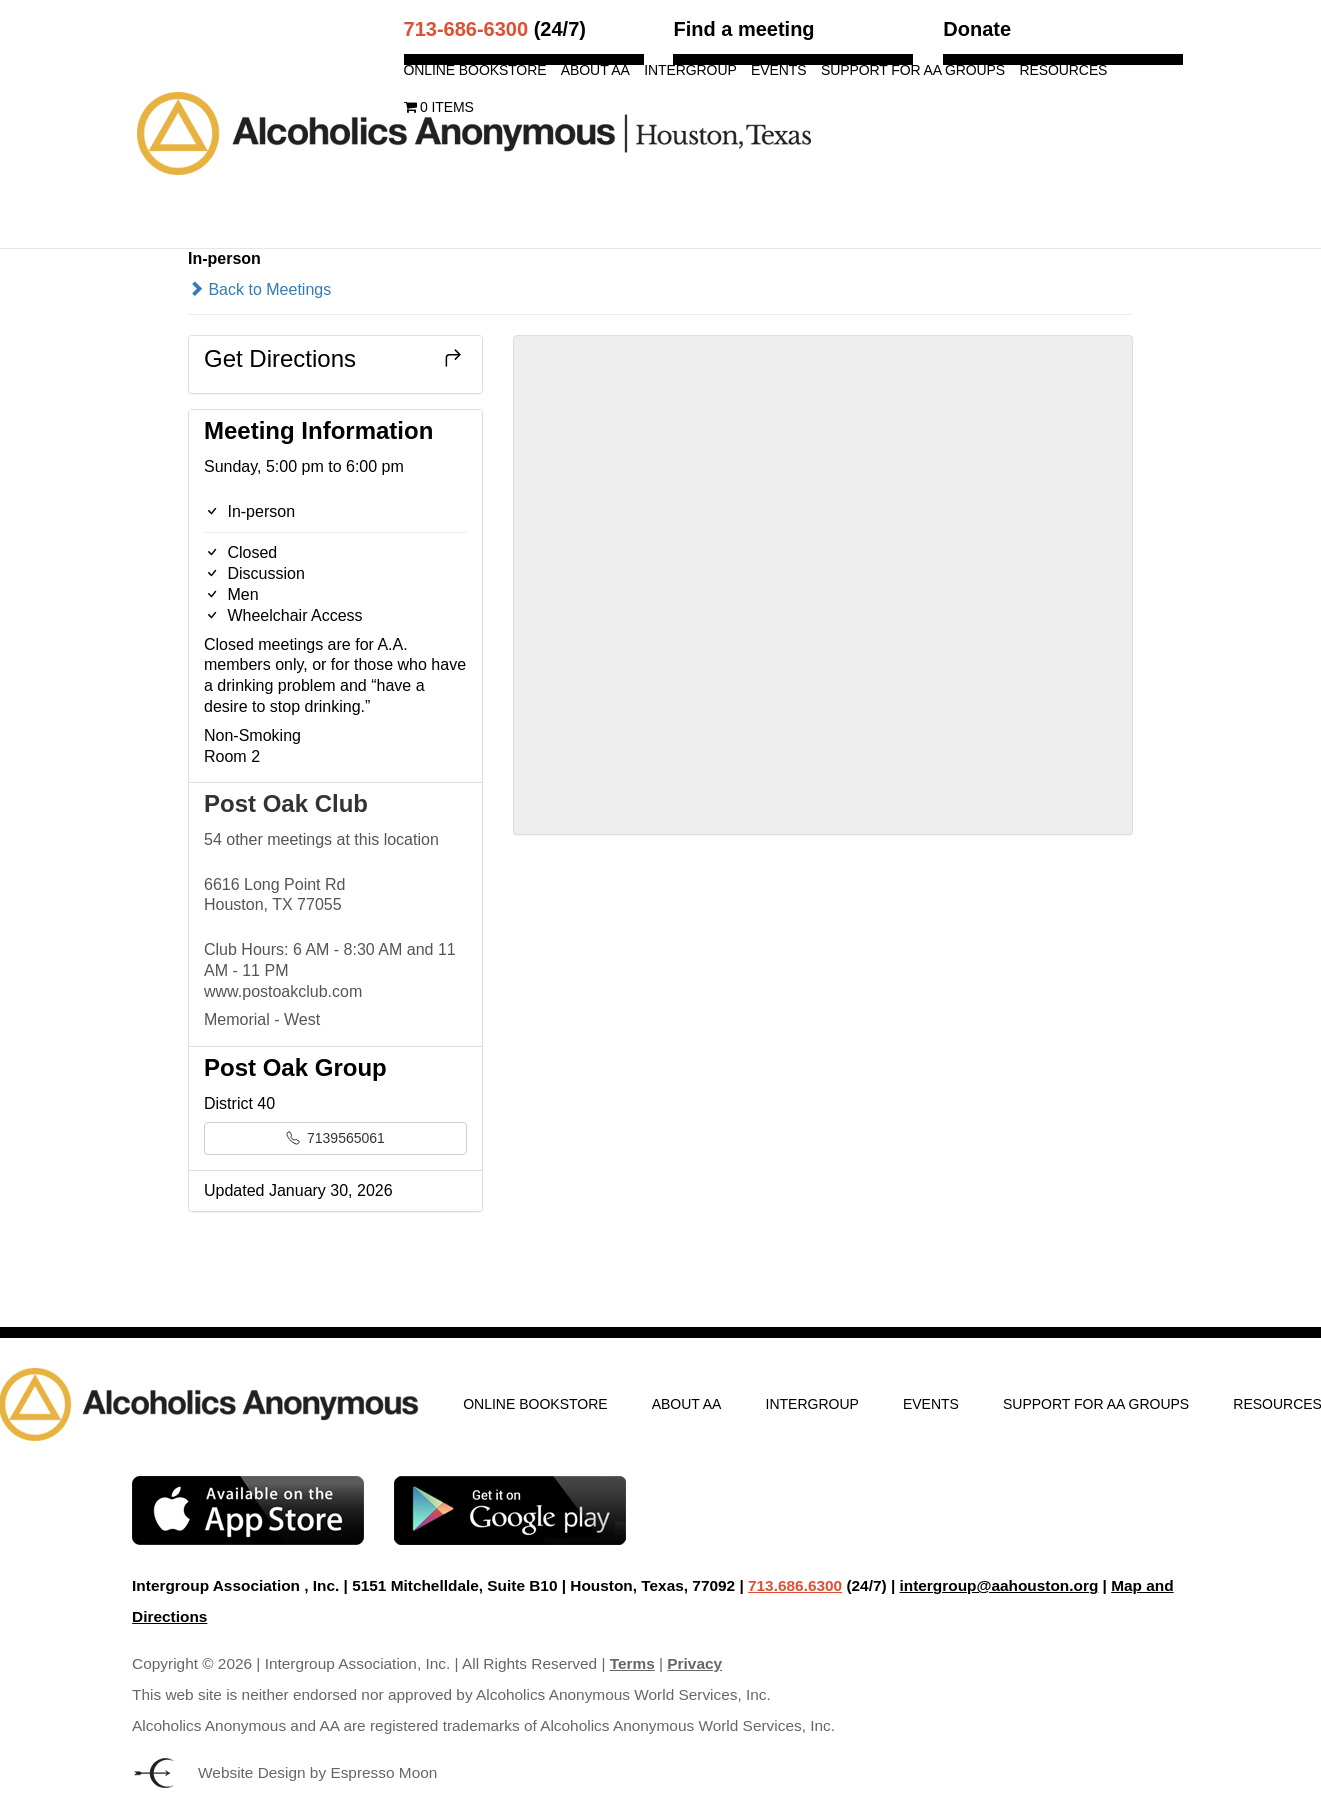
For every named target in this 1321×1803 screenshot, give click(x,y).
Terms (632, 1663)
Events (778, 70)
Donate (977, 29)
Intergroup (690, 70)
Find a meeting (743, 29)
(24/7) (495, 29)
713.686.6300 (795, 1585)
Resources (1064, 70)
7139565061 (335, 1138)
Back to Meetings (259, 289)
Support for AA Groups (913, 70)
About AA (595, 70)
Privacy (694, 1663)
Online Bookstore (475, 70)
